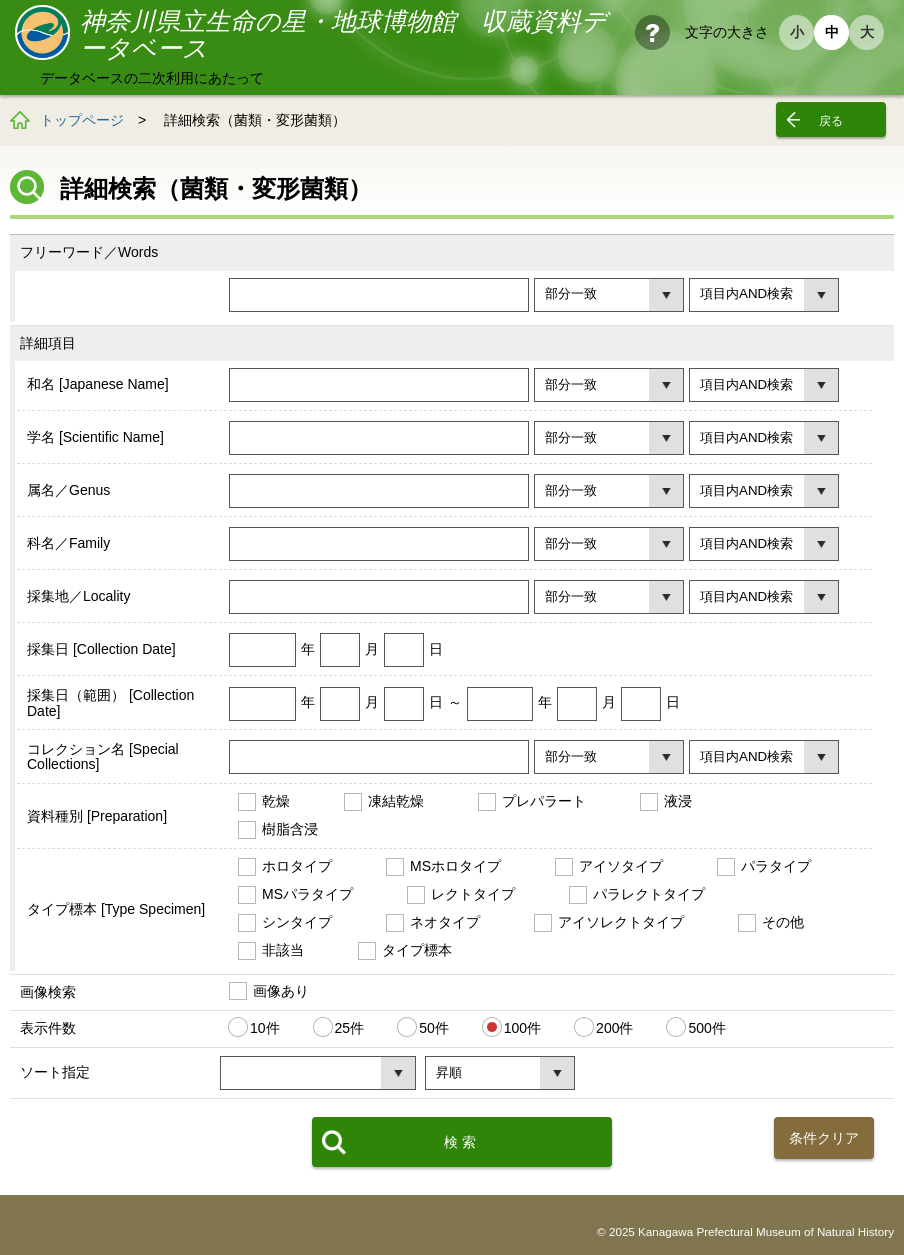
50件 (434, 1028)
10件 (265, 1028)
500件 (706, 1028)
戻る (831, 121)
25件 (350, 1028)
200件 (614, 1028)
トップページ (82, 120)
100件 (522, 1028)
